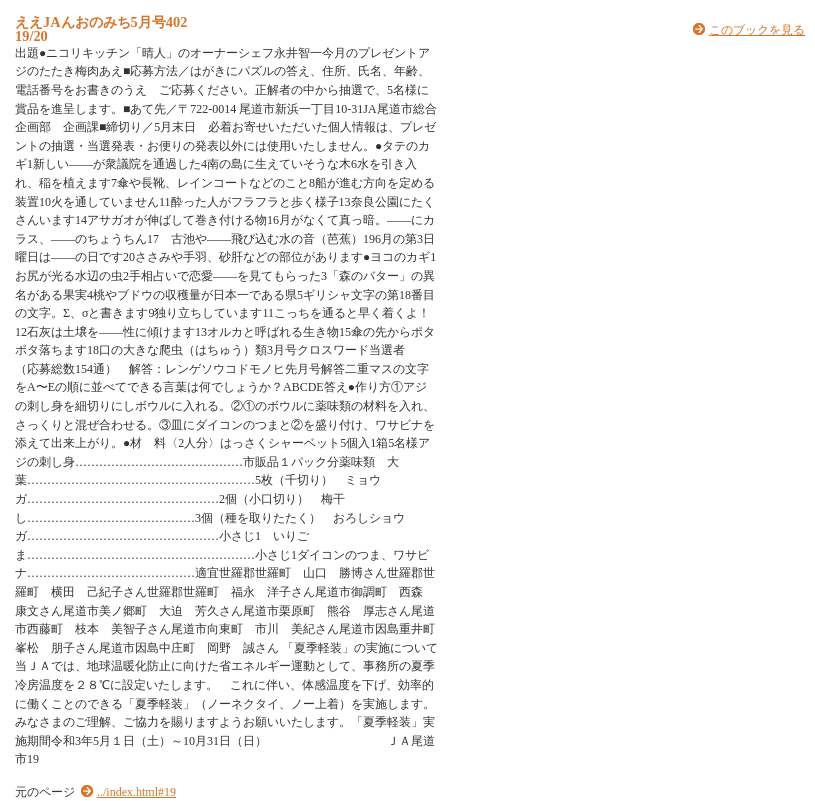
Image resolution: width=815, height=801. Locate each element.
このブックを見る (757, 30)
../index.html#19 (136, 792)
